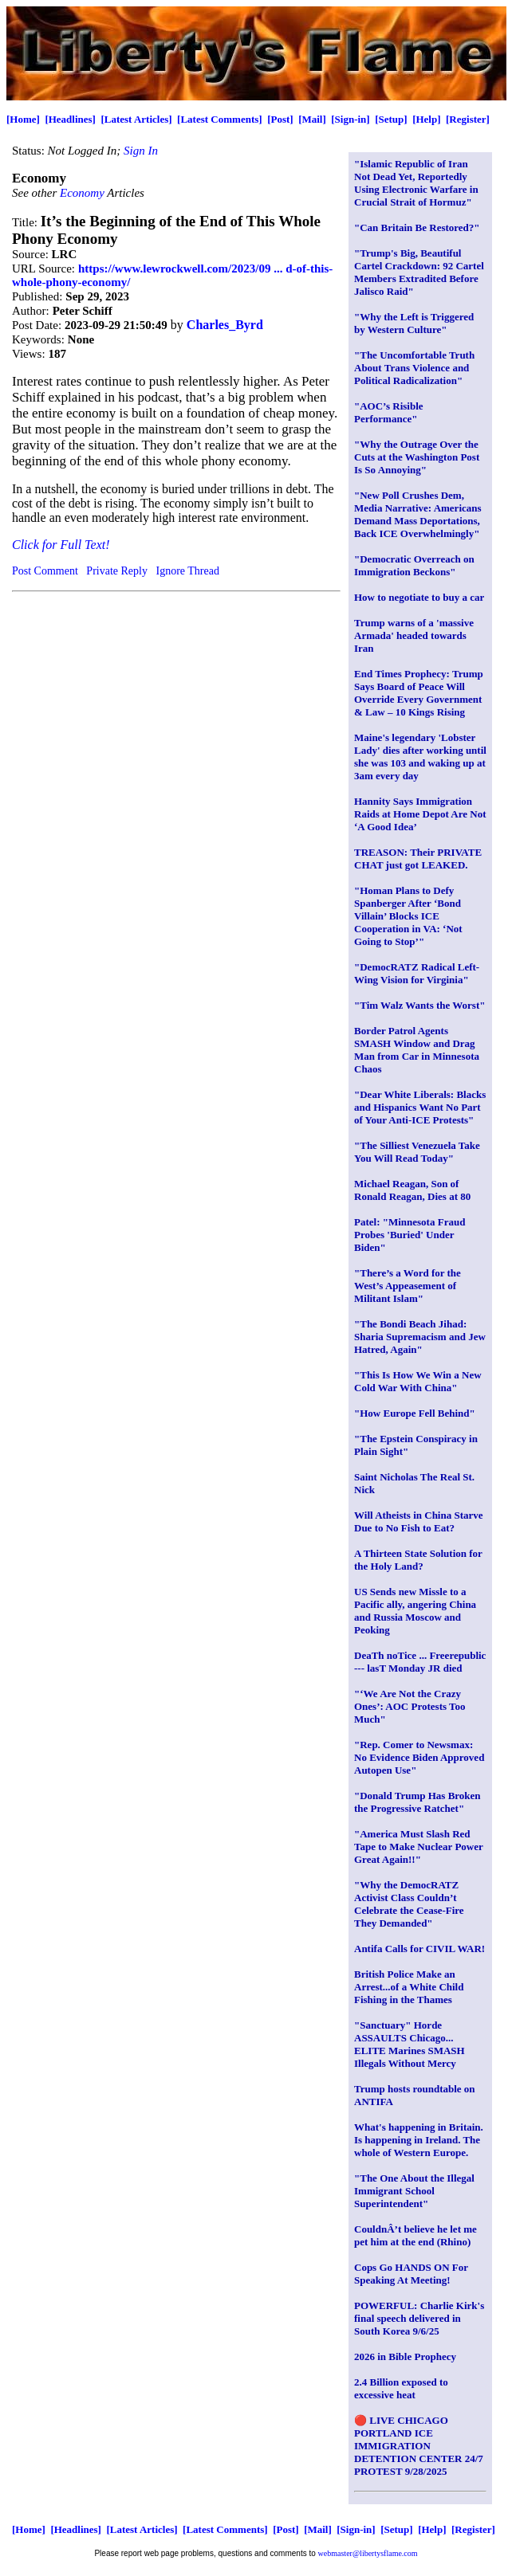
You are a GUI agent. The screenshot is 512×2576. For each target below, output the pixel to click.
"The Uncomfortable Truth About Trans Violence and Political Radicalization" (414, 367)
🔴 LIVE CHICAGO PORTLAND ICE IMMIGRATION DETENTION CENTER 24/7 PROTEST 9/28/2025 (418, 2445)
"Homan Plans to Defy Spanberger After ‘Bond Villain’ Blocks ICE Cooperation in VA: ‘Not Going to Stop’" (408, 915)
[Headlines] (70, 119)
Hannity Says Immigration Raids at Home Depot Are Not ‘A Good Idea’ (420, 814)
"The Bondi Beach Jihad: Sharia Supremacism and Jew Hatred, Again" (420, 1336)
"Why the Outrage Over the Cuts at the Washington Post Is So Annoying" (416, 457)
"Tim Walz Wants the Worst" (419, 1005)
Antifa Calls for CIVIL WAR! (419, 1949)
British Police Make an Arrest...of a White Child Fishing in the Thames (408, 1987)
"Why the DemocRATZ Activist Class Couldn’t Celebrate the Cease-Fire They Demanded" (409, 1904)
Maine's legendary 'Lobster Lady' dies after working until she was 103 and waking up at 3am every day (420, 756)
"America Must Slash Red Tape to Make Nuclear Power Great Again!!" (418, 1846)
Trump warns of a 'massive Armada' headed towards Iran (414, 635)
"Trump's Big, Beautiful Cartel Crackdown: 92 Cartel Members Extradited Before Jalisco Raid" (419, 272)
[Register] (468, 119)
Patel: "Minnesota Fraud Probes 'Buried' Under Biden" (409, 1234)
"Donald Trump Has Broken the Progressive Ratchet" (417, 1802)
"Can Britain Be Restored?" (417, 227)
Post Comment (45, 571)
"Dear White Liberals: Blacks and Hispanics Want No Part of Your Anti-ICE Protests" (420, 1107)
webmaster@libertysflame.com (368, 2553)
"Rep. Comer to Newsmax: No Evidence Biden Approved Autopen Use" (419, 1757)
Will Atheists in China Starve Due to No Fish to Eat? (418, 1521)
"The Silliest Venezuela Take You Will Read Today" (417, 1151)
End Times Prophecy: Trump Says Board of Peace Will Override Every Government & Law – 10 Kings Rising (418, 693)
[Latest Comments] (219, 119)
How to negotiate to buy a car (419, 597)
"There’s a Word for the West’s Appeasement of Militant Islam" (407, 1285)
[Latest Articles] (135, 119)
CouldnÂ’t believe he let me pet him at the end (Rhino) (415, 2235)
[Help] (426, 119)
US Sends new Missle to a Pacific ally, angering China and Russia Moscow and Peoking (415, 1611)
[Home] (23, 119)
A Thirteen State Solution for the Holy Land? (418, 1559)
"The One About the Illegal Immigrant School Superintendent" (414, 2190)
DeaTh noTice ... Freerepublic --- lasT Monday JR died (420, 1661)
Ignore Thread (187, 571)
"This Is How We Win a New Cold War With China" (418, 1381)
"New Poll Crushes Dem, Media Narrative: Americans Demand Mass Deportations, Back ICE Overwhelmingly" (418, 514)
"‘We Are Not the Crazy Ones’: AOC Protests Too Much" (410, 1706)
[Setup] (391, 119)
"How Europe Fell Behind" (414, 1413)
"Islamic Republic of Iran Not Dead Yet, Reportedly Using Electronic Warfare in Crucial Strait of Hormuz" (416, 183)
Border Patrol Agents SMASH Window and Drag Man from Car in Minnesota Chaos (416, 1050)
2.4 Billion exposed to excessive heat (401, 2388)
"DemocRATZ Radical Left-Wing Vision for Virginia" (416, 973)
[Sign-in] (350, 119)
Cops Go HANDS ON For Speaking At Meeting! (411, 2273)
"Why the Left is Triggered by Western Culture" (414, 323)
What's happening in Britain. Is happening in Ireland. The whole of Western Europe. (418, 2139)
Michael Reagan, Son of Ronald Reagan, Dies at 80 (412, 1190)
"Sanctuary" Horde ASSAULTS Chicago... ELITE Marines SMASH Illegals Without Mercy (409, 2044)
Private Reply (117, 571)
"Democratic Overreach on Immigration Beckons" (414, 565)
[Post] (280, 119)
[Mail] (312, 119)
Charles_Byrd (225, 324)
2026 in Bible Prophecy (405, 2356)
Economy (83, 192)
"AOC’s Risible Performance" (388, 412)
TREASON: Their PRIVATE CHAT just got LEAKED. (418, 858)
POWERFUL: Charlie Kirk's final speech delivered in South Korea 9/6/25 (419, 2318)
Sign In (141, 150)
